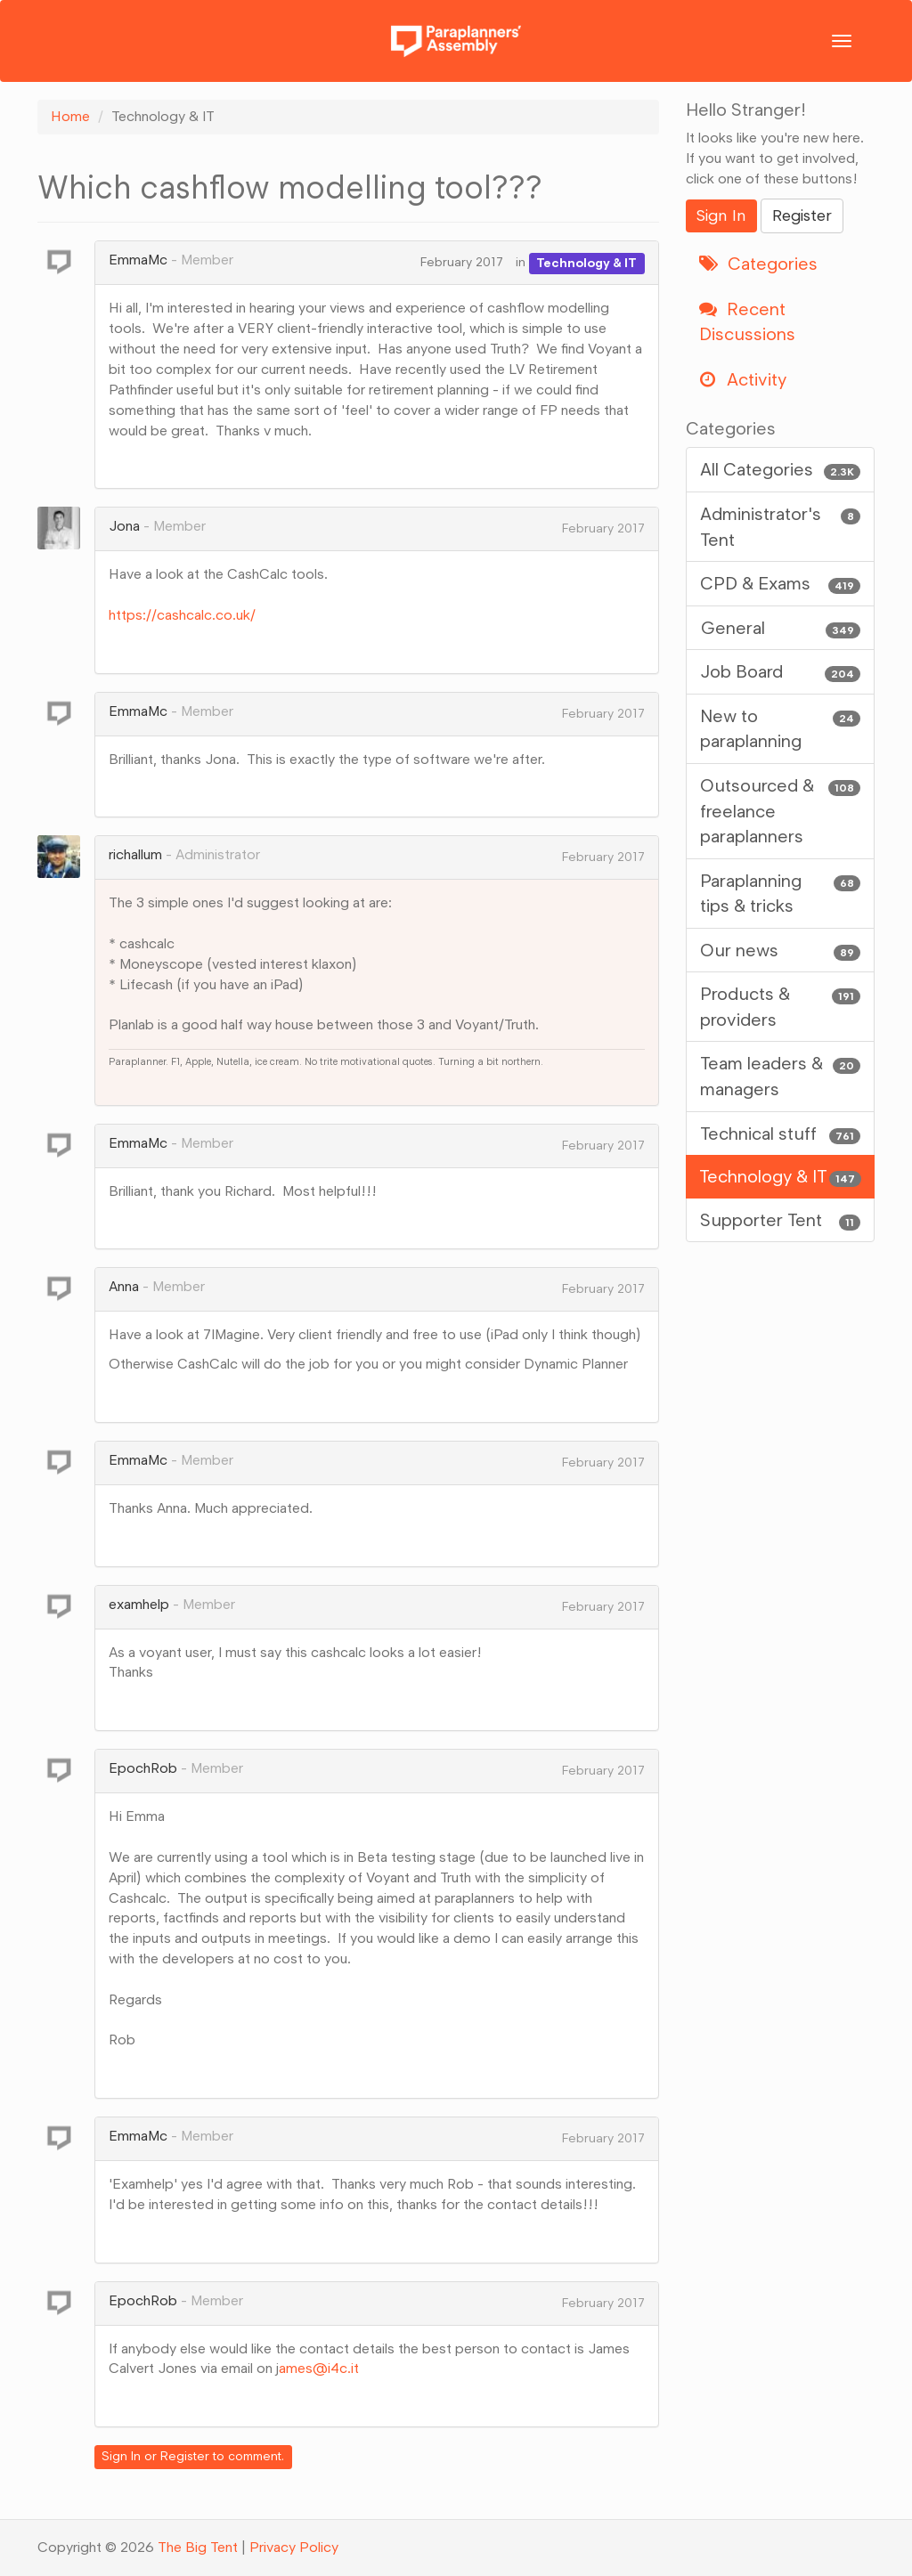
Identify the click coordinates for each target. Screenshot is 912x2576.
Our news (780, 950)
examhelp (139, 1604)
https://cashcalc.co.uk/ (182, 614)
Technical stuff (780, 1134)
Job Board (780, 672)
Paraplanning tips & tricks (780, 892)
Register (184, 2456)
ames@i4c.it (320, 2368)
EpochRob (143, 1767)
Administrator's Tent (780, 525)
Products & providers (780, 1005)
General (780, 628)
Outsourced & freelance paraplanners (780, 810)
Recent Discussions (747, 321)
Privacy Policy (293, 2547)
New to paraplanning (780, 727)
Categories (758, 263)
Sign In (121, 2456)
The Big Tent (198, 2547)
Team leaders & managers (780, 1075)
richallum (135, 854)
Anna (124, 1286)
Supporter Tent (780, 1220)
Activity (742, 379)
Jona (124, 525)
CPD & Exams (780, 584)
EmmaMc (138, 259)
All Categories (780, 470)
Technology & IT (586, 262)
